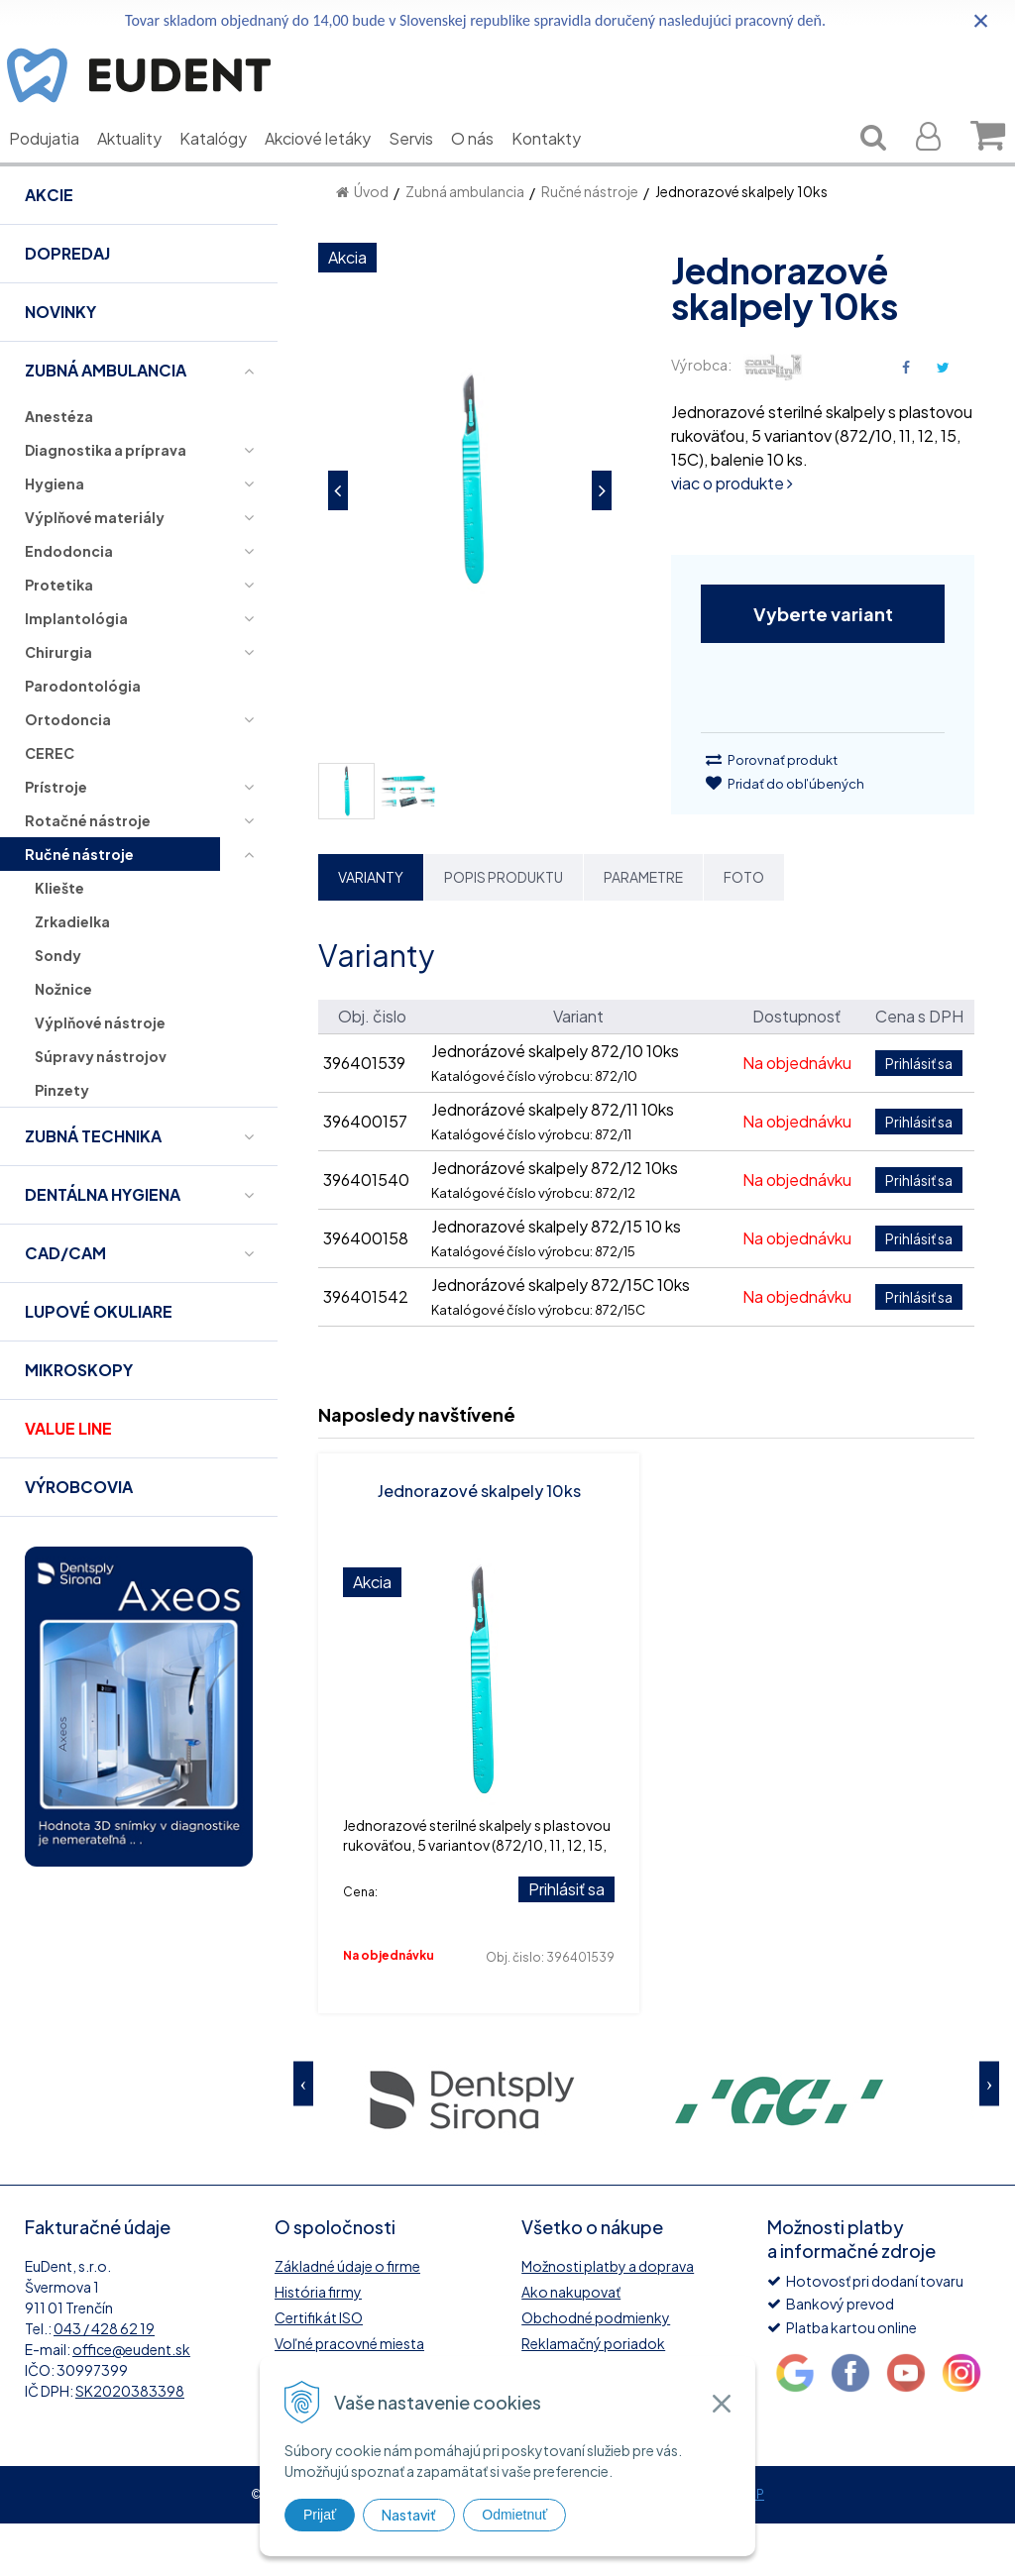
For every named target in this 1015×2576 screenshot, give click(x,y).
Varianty (370, 929)
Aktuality (144, 168)
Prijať (319, 2514)
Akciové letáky (333, 168)
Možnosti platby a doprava (607, 2318)
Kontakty (561, 168)
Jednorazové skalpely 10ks (479, 1543)
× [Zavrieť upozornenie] (981, 20)
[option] (471, 2150)
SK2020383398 (129, 2443)
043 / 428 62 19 (104, 2381)
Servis (425, 168)
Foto (744, 929)
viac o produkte (732, 535)
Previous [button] (303, 2135)
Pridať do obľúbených (785, 836)
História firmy (318, 2344)
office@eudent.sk (131, 2402)
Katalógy (228, 168)
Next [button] (989, 2135)
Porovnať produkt (772, 812)
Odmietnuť (514, 2514)
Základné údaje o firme (347, 2318)
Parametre (643, 929)
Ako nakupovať (570, 2344)
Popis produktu (503, 929)
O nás (487, 168)
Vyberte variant (823, 666)
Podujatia (59, 168)
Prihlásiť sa (566, 1941)
